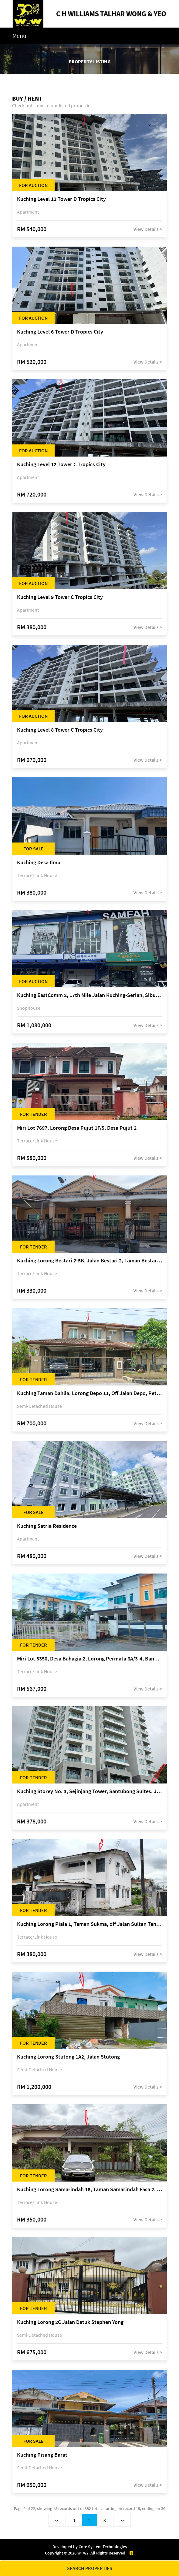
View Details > (147, 229)
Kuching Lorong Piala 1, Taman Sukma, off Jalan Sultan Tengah (89, 1924)
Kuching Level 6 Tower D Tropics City (60, 332)
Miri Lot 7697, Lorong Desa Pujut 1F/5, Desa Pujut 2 (77, 1128)
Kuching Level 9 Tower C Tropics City (60, 597)
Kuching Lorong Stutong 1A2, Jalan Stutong (68, 2057)
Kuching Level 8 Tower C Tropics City (60, 730)
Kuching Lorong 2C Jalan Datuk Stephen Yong (70, 2322)
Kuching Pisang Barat (42, 2455)
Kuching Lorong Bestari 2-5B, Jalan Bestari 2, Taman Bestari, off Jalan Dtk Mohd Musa (89, 1261)
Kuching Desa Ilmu (38, 862)
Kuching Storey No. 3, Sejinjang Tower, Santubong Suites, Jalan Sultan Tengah (89, 1791)
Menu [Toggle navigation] (19, 35)
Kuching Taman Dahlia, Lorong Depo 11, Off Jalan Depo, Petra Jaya (89, 1393)
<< (57, 2520)
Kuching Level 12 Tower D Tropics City (61, 199)
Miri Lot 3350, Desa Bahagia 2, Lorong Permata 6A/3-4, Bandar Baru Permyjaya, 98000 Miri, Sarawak (89, 1659)
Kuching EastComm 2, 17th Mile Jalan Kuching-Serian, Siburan (89, 995)
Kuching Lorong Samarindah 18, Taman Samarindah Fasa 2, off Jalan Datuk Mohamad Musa (89, 2189)
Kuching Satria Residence (47, 1526)
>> (122, 2520)
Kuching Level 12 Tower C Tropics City (61, 464)
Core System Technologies (103, 2546)
